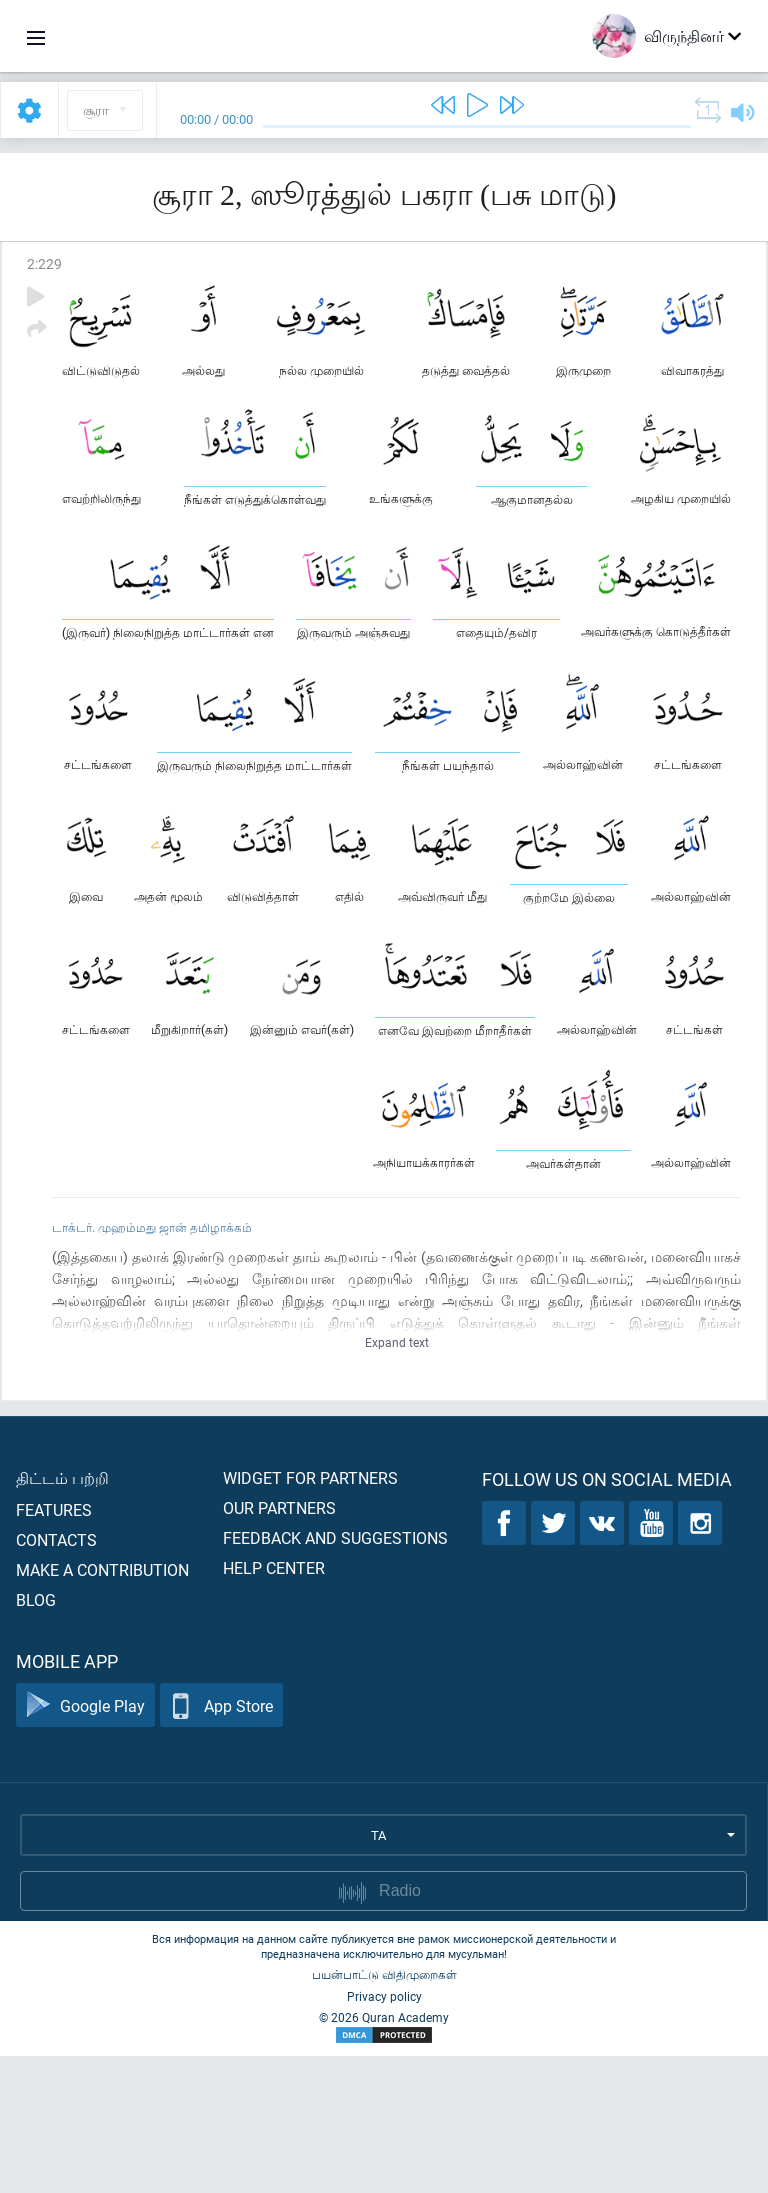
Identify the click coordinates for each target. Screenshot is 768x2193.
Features (54, 1646)
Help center (274, 1704)
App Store (221, 1842)
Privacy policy (384, 2133)
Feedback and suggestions (335, 1674)
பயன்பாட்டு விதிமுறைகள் (384, 2111)
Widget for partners (310, 1614)
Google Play (85, 1842)
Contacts (56, 1676)
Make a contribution (102, 1706)
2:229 (44, 263)
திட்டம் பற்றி (62, 1614)
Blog (36, 1736)
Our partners (279, 1644)
